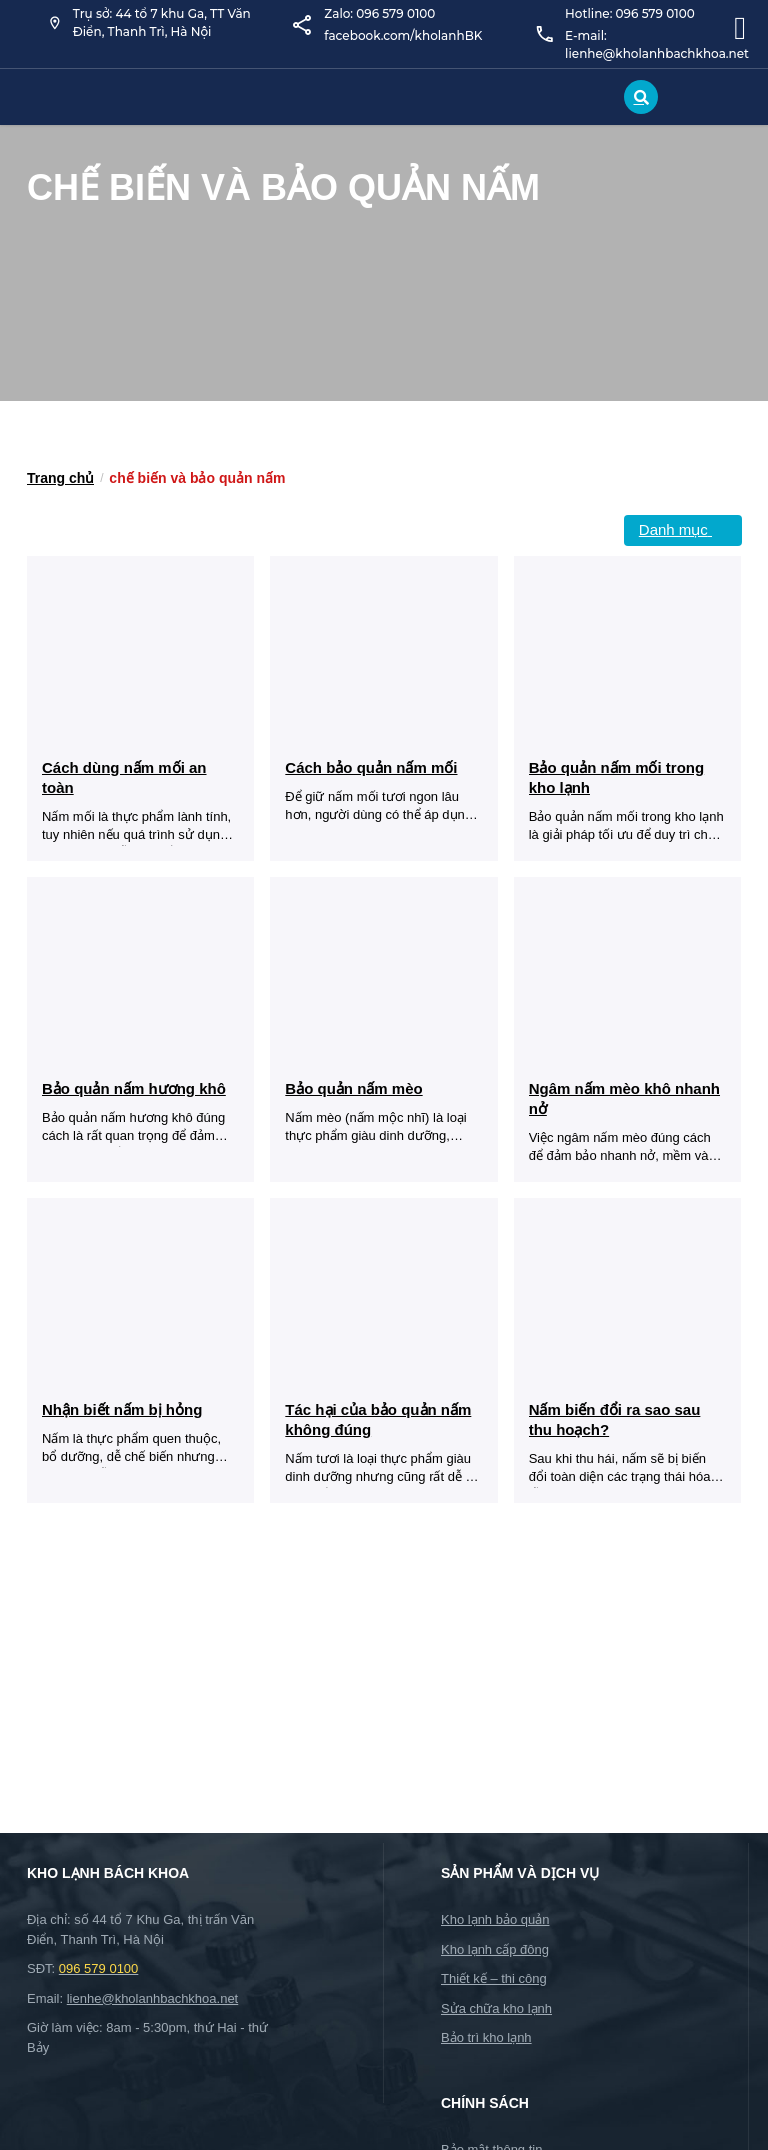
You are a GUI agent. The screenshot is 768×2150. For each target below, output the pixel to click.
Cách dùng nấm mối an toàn (124, 777)
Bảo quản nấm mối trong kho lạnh (616, 777)
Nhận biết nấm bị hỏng (122, 1409)
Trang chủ (60, 478)
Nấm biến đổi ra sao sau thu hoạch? (615, 1419)
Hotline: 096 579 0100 (630, 13)
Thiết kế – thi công (494, 1978)
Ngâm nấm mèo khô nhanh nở (624, 1098)
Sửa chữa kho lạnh (496, 2008)
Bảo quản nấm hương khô (134, 1088)
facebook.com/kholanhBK (403, 35)
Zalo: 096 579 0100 (379, 13)
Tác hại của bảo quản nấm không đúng (378, 1419)
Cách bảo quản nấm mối (371, 767)
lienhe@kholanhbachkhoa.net (153, 1998)
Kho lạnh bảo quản (495, 1919)
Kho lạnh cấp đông (495, 1949)
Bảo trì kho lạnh (486, 2037)
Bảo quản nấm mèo (353, 1088)
